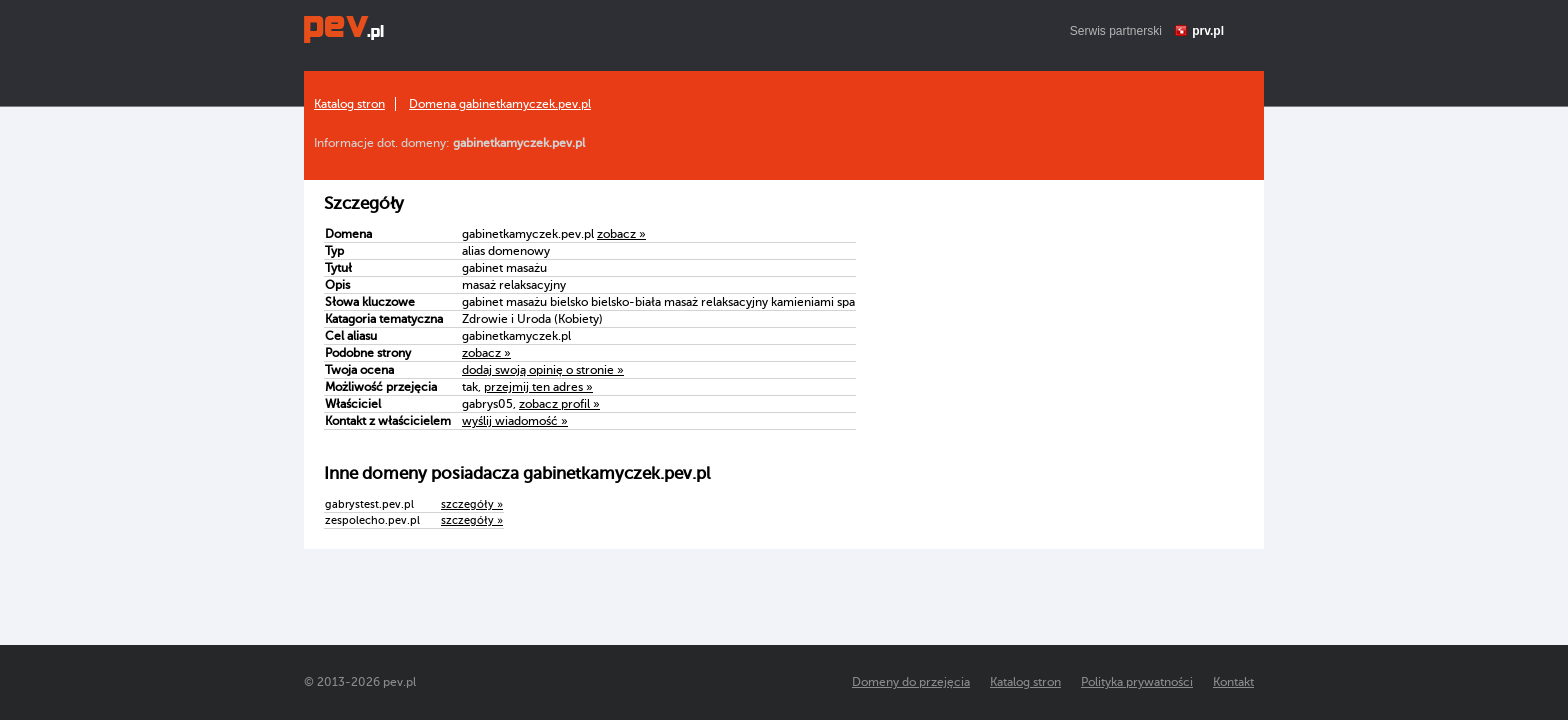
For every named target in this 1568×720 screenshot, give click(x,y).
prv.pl (1208, 31)
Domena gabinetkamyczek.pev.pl (500, 104)
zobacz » (621, 234)
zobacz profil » (559, 404)
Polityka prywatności (1137, 682)
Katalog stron (349, 104)
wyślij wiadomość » (515, 421)
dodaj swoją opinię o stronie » (543, 370)
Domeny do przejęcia (911, 682)
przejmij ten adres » (538, 387)
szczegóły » (472, 504)
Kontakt (1233, 682)
